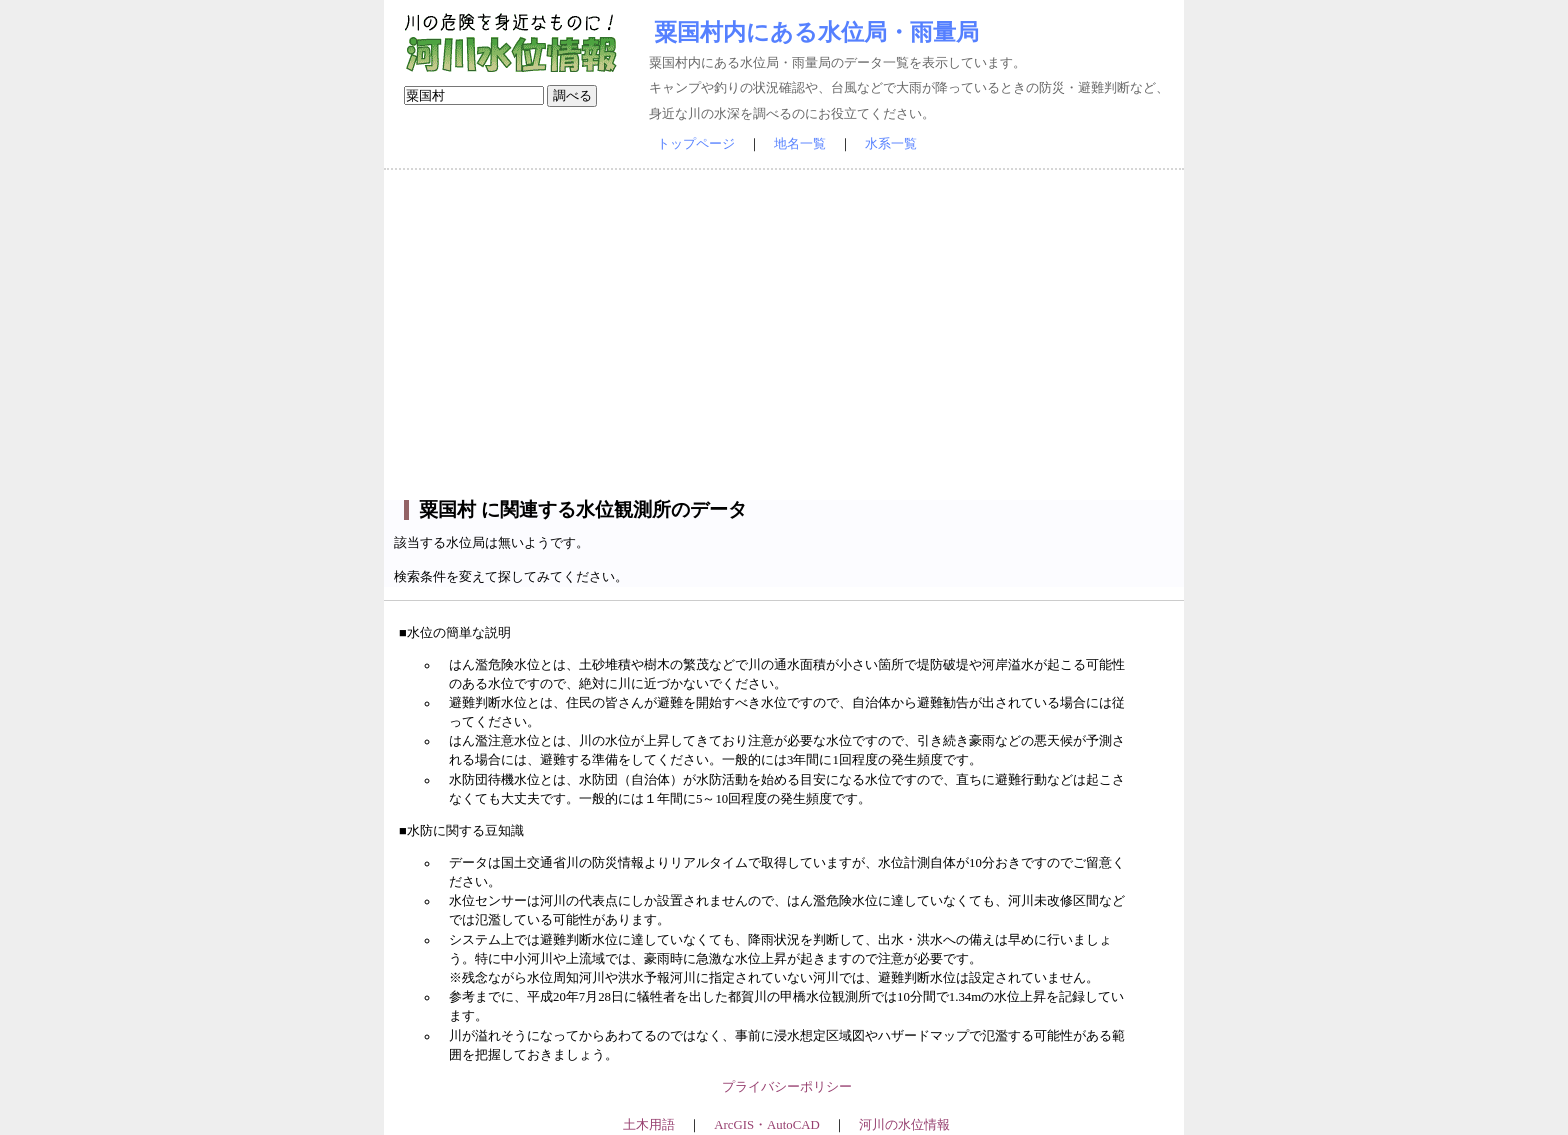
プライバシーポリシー (787, 1087)
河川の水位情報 (904, 1125)
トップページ (696, 144)
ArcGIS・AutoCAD (766, 1125)
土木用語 (649, 1125)
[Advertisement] (784, 335)
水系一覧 (891, 144)
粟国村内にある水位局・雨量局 (816, 32)
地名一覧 (800, 144)
